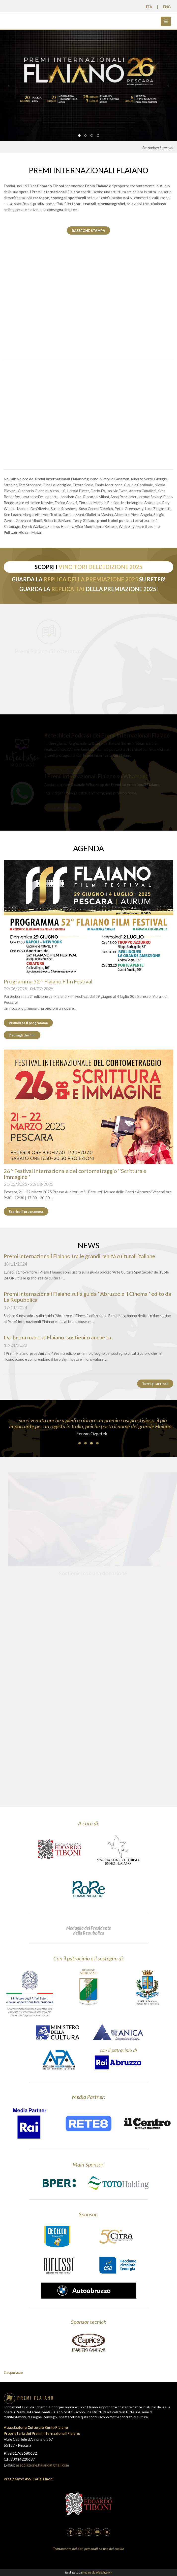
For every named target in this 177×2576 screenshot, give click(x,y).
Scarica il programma (26, 1211)
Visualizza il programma (28, 1023)
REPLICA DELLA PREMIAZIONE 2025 (91, 579)
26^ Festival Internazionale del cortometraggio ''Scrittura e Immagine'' (75, 1173)
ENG (167, 6)
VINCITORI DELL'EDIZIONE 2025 (100, 567)
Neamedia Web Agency (97, 2572)
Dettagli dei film (22, 1035)
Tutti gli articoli (155, 1384)
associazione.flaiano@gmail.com (42, 2465)
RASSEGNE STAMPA (88, 230)
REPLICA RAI (68, 589)
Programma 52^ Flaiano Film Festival (48, 981)
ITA (149, 6)
